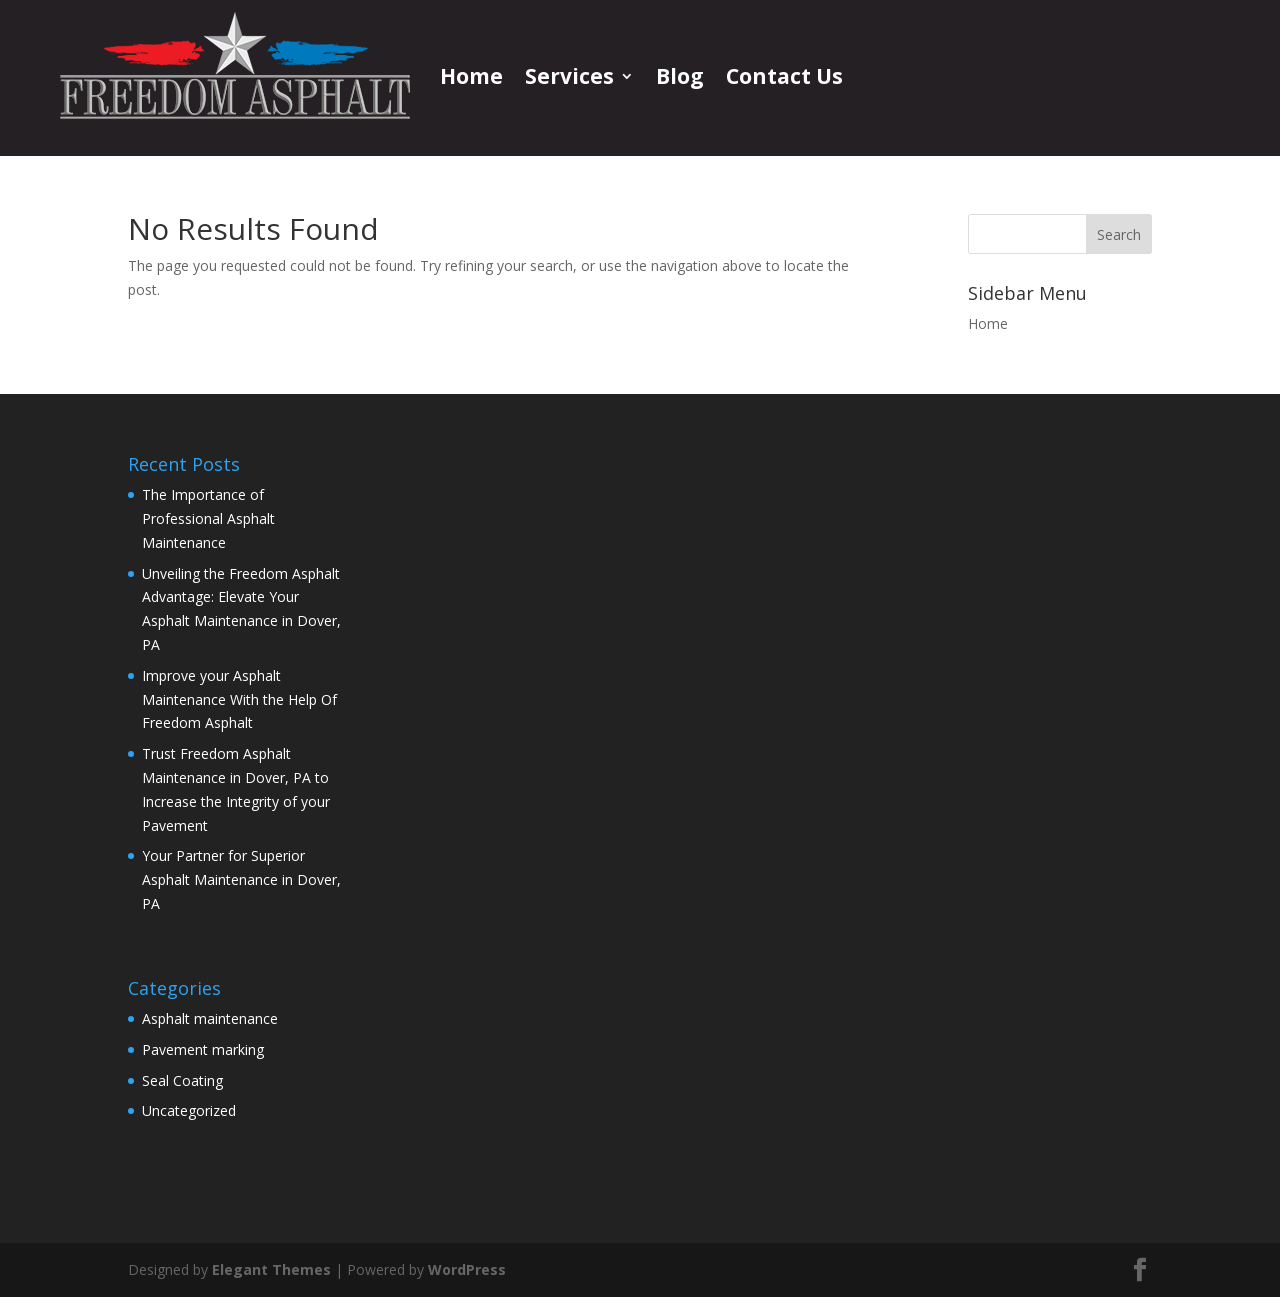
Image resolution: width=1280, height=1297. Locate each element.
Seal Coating (182, 1080)
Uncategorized (189, 1110)
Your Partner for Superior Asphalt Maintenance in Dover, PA (241, 879)
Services (569, 76)
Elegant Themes (271, 1269)
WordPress (467, 1269)
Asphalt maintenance (210, 1018)
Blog (680, 76)
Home (471, 76)
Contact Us (784, 76)
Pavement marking (203, 1049)
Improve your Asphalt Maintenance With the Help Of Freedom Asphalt (239, 699)
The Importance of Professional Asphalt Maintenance (208, 518)
